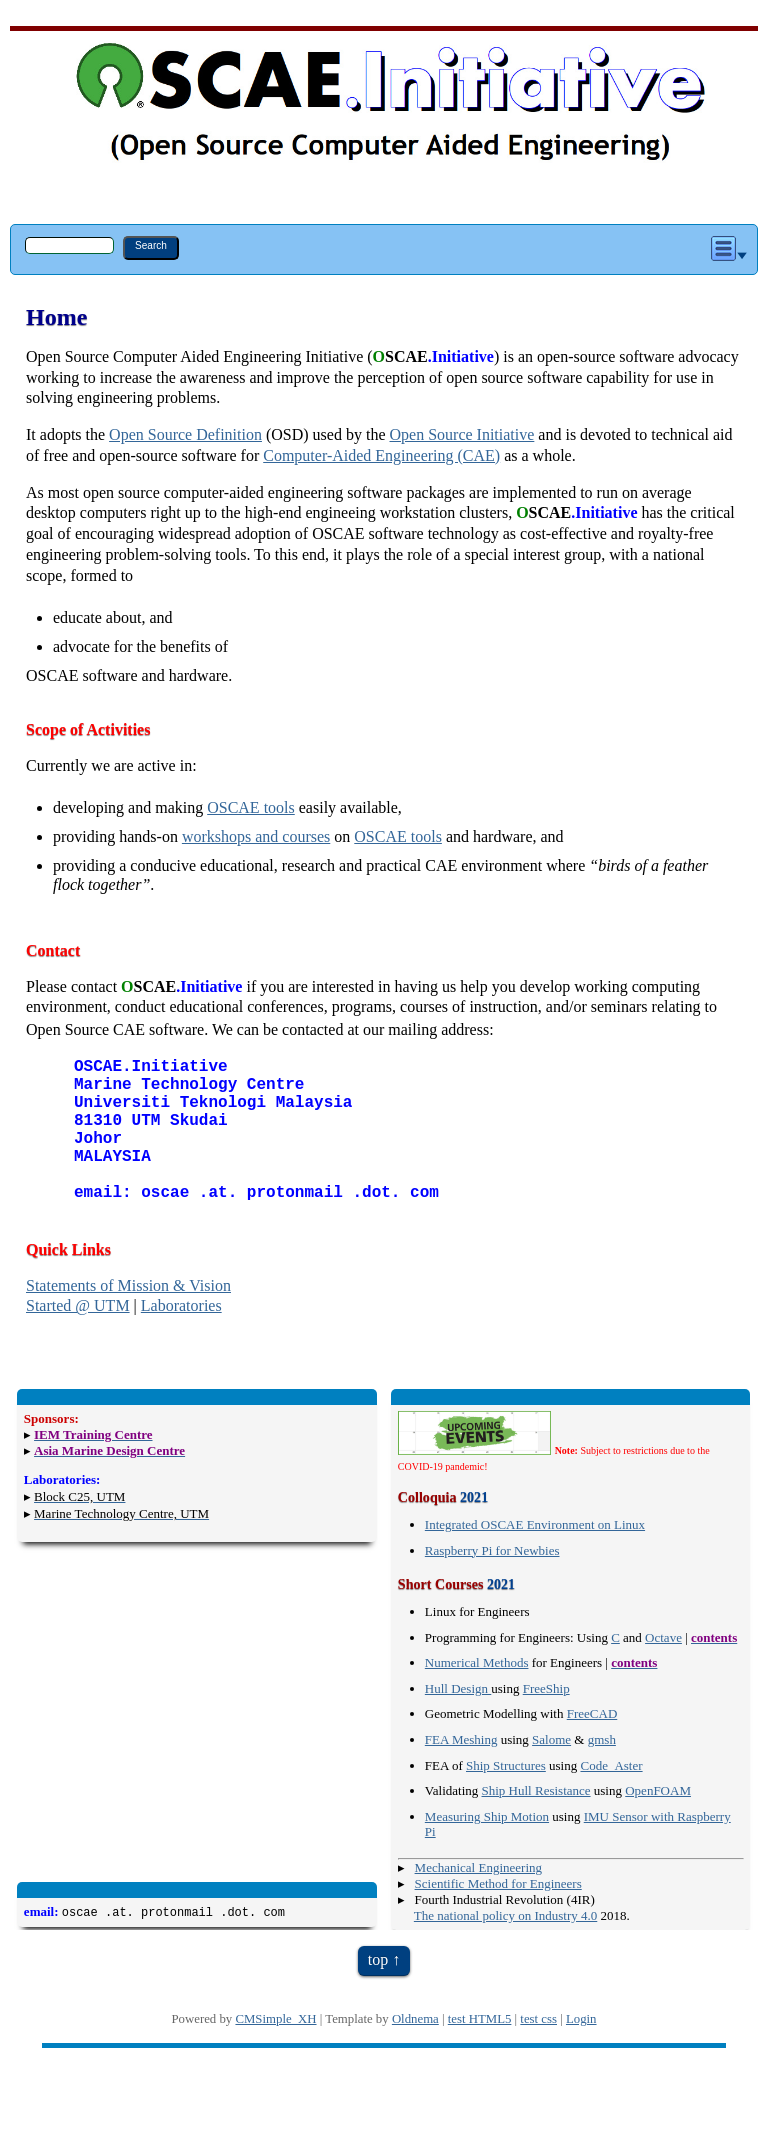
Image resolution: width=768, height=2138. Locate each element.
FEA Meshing (461, 1771)
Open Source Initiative (462, 434)
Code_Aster (611, 1797)
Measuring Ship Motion (487, 1848)
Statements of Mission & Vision (128, 1317)
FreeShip (546, 1720)
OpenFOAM (658, 1822)
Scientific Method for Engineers (498, 1915)
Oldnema (415, 2051)
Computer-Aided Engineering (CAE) (381, 455)
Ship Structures (506, 1797)
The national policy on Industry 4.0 (505, 1947)
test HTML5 (480, 2051)
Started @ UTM (78, 1337)
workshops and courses (256, 836)
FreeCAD (592, 1745)
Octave (663, 1669)
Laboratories (181, 1337)
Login (581, 2051)
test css (538, 2051)
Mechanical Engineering (478, 1899)
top (378, 1991)
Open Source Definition (185, 434)
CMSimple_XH (275, 2051)
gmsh (602, 1771)
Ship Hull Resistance (536, 1822)
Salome (551, 1771)
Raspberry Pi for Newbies (492, 1582)
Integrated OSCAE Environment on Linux (535, 1556)
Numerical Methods (477, 1694)
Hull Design (458, 1720)
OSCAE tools (251, 807)
